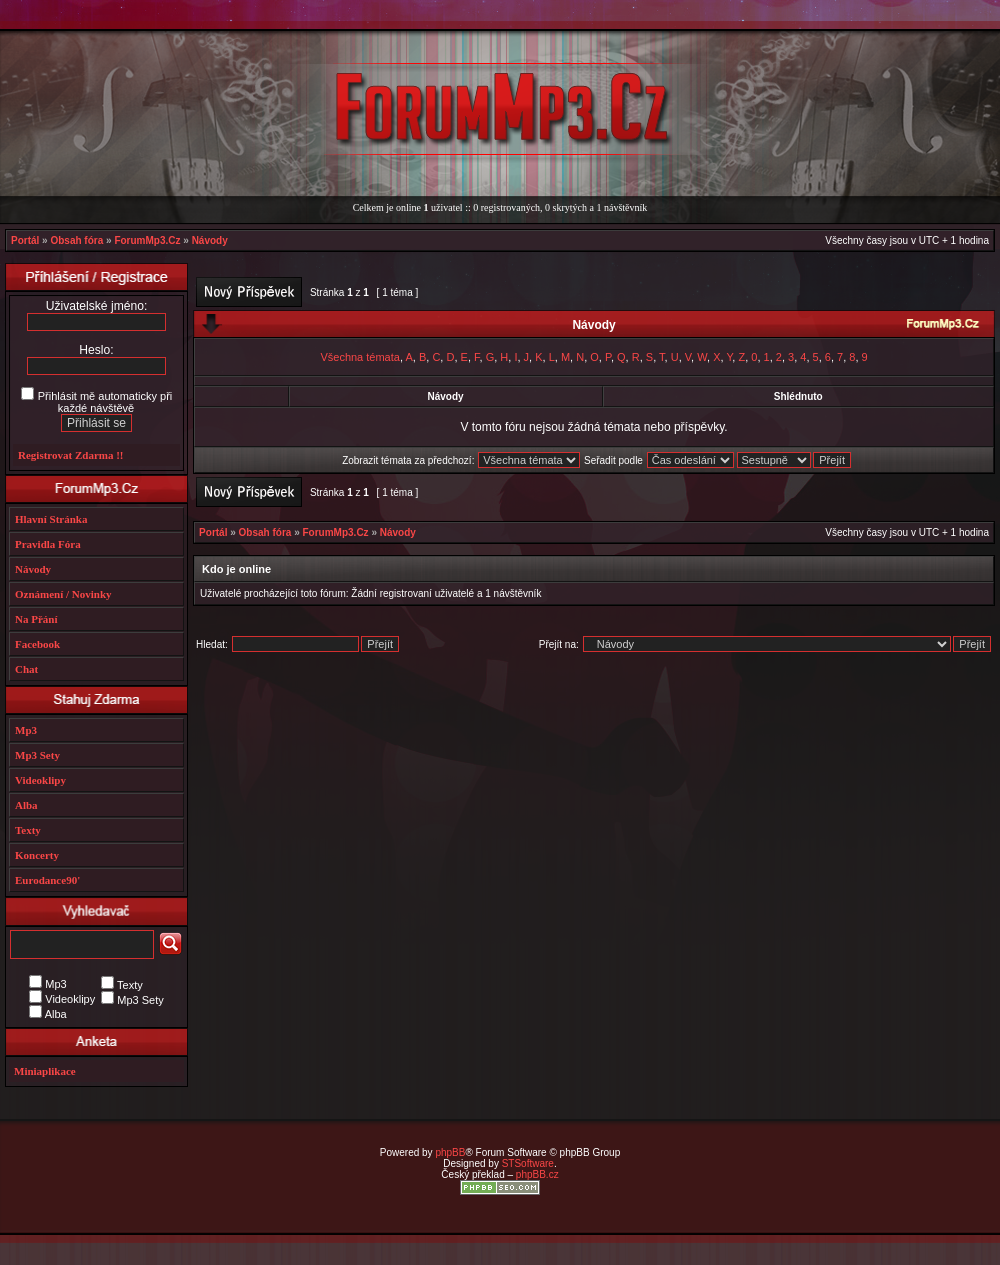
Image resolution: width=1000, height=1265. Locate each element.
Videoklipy (40, 780)
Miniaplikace (45, 1071)
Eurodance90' (47, 880)
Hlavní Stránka (51, 519)
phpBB (450, 1152)
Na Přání (36, 619)
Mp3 (26, 730)
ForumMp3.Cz (147, 240)
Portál (25, 240)
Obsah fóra (76, 240)
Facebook (37, 644)
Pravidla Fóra (48, 544)
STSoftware (528, 1163)
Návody (210, 240)
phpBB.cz (537, 1174)
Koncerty (37, 855)
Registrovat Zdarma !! (71, 455)
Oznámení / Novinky (63, 594)
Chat (26, 669)
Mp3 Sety (37, 755)
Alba (26, 805)
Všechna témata (360, 357)
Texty (28, 830)
